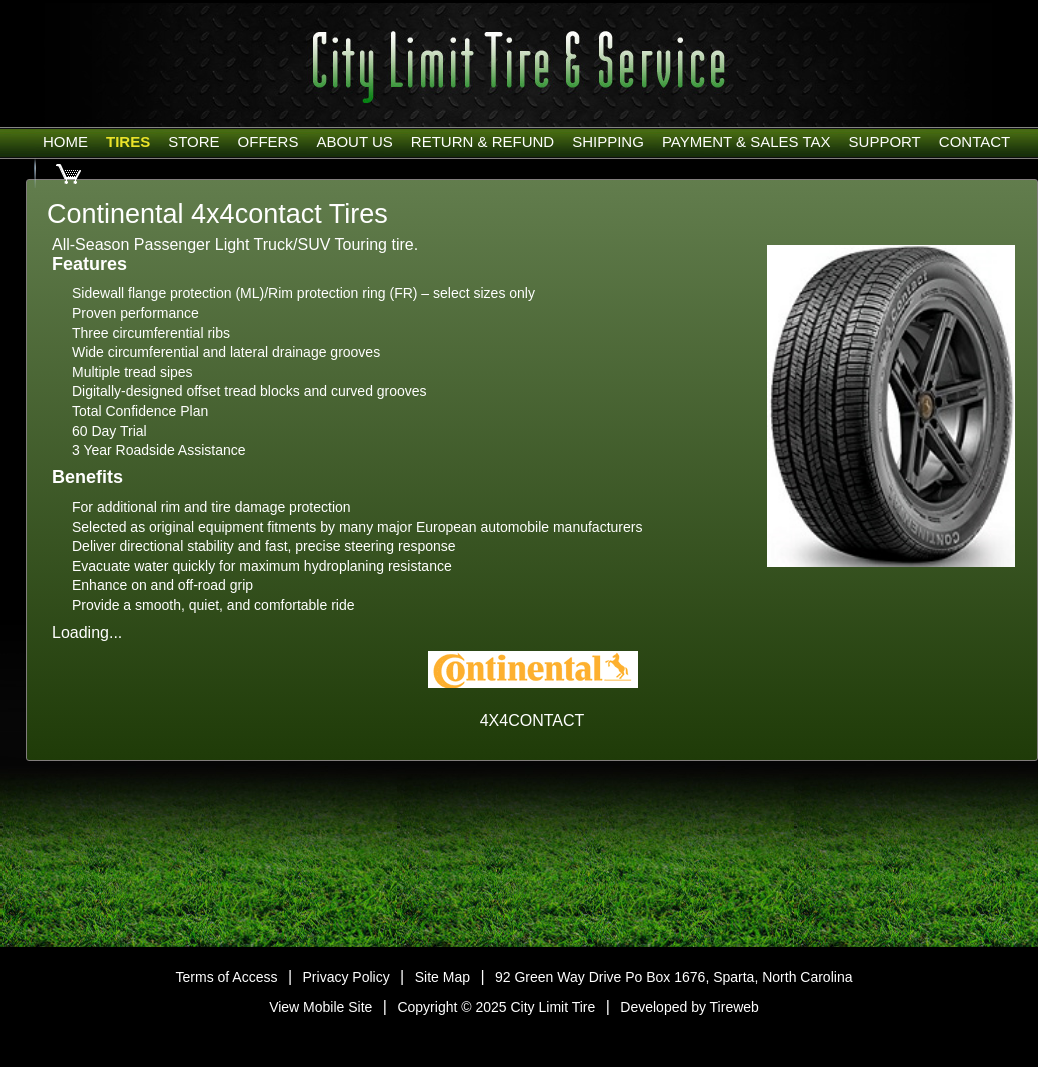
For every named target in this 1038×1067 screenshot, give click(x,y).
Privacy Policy (346, 977)
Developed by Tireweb (689, 1007)
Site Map (442, 977)
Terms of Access (227, 977)
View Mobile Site (320, 1007)
